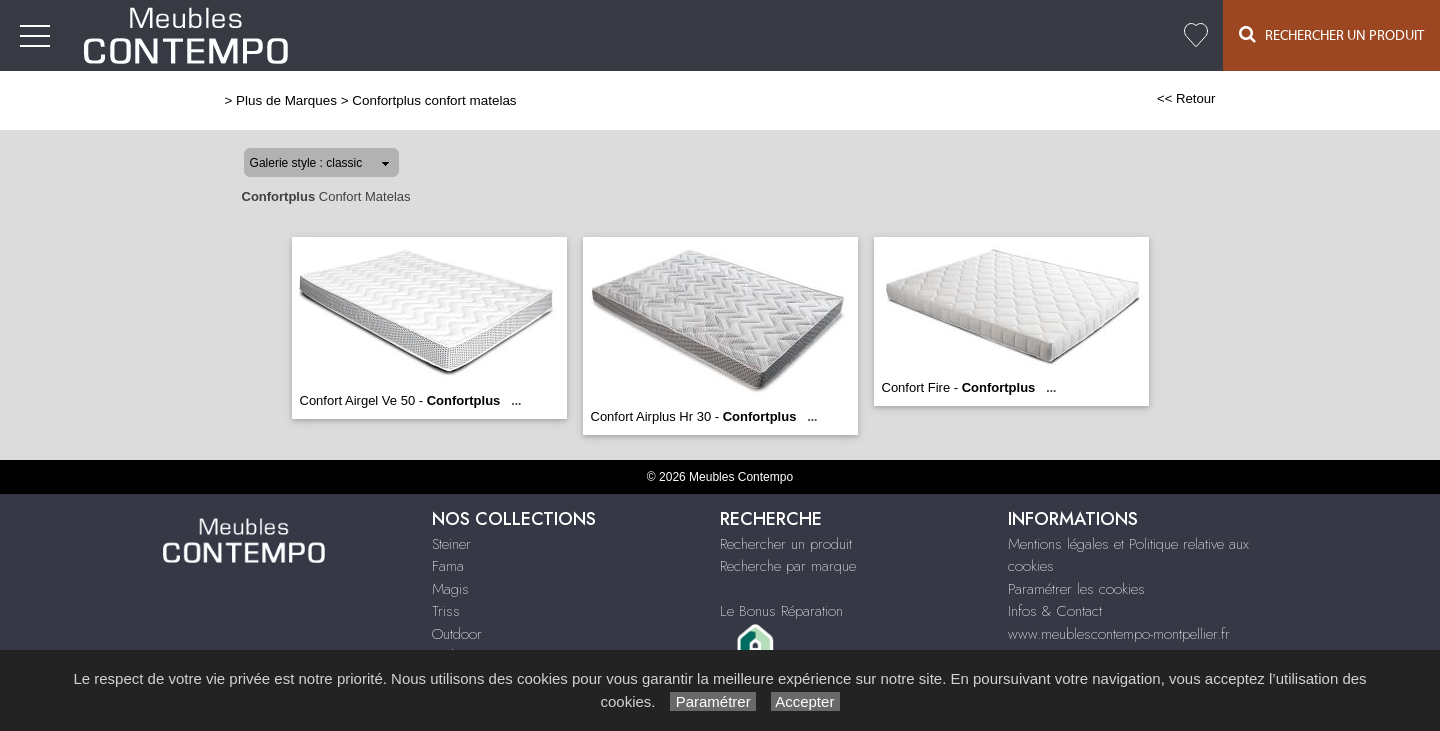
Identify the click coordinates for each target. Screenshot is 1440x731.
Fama (448, 566)
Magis (450, 589)
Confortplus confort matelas (434, 100)
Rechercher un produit (786, 544)
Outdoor (457, 634)
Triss (446, 611)
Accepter (805, 701)
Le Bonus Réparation (781, 611)
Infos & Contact (1055, 611)
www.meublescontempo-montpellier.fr (1119, 634)
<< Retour (1186, 98)
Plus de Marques (286, 100)
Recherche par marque (788, 566)
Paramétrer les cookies (1076, 589)
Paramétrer (712, 701)
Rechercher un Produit (1331, 34)
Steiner (451, 544)
